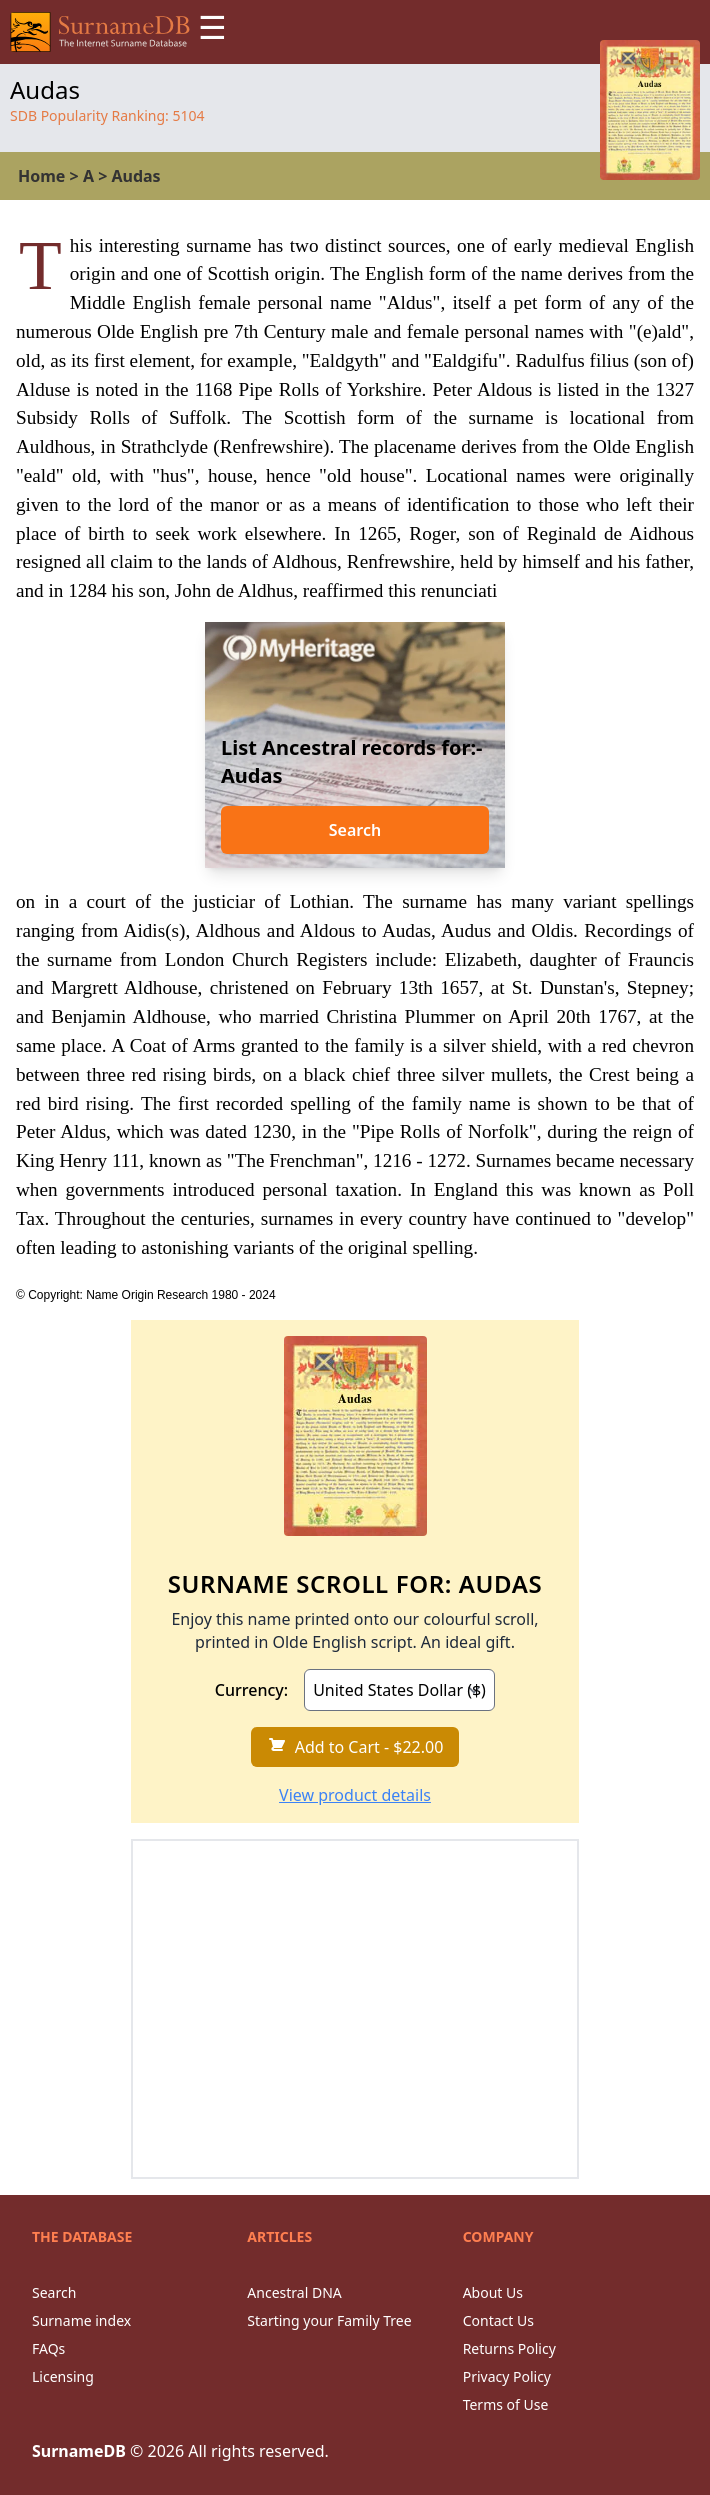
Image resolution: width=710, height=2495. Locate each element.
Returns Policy (509, 2348)
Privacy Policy (507, 2376)
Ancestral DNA (294, 2292)
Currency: (251, 1690)
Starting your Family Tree (329, 2320)
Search (355, 830)
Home (41, 176)
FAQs (48, 2348)
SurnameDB (79, 2451)
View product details (355, 1795)
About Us (493, 2292)
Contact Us (498, 2320)
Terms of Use (506, 2404)
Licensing (63, 2376)
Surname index (81, 2320)
